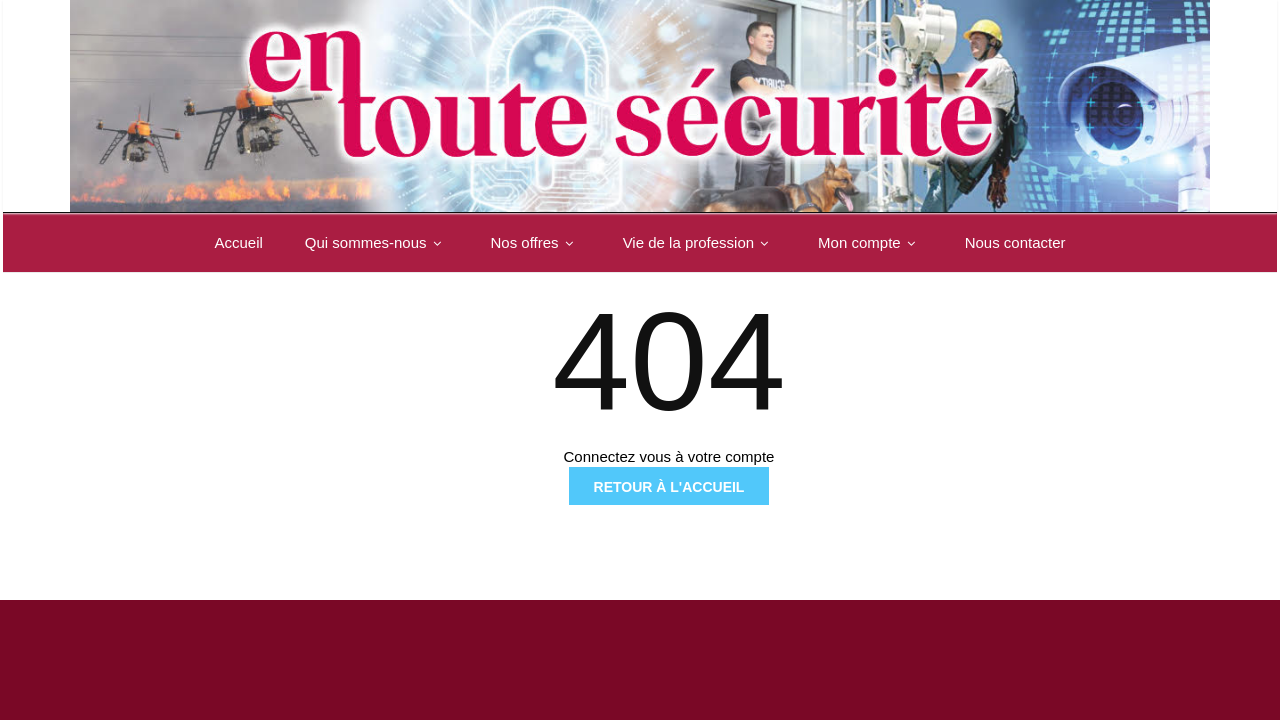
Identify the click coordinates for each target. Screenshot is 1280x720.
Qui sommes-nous (377, 242)
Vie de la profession (699, 242)
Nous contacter (1015, 242)
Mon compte (870, 242)
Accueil (238, 242)
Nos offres (536, 242)
